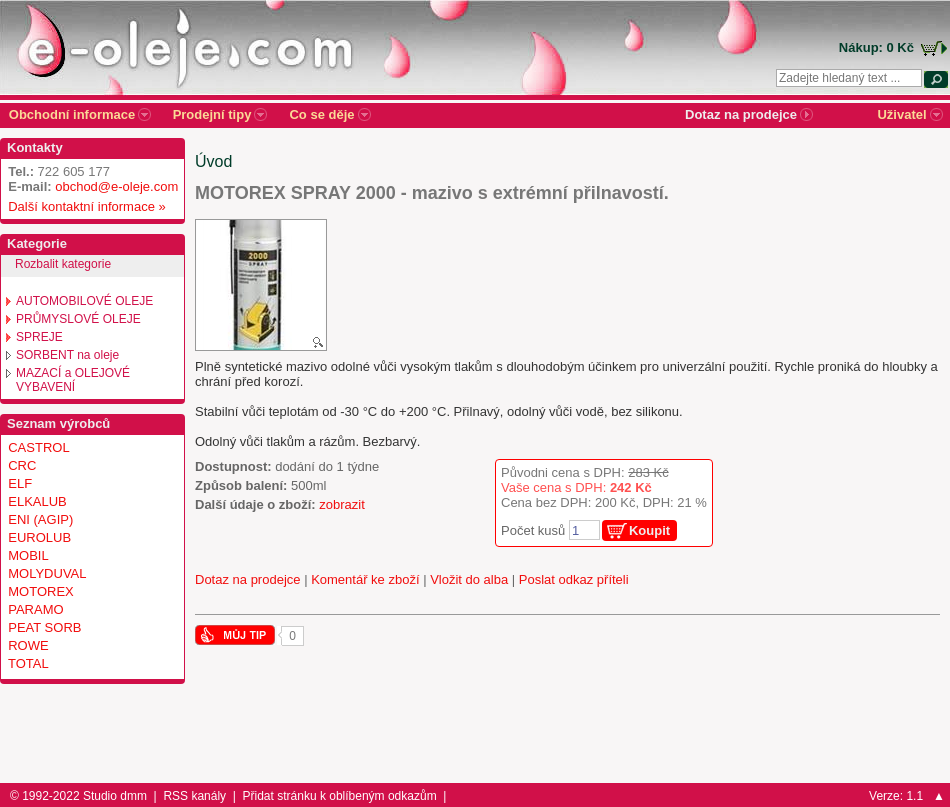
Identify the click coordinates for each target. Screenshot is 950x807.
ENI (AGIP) (40, 519)
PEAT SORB (44, 627)
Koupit (649, 530)
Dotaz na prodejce (248, 579)
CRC (22, 465)
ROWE (28, 645)
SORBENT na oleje (67, 355)
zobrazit (342, 504)
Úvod (213, 161)
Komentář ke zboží (365, 579)
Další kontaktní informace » (83, 206)
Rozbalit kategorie (63, 264)
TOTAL (28, 663)
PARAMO (35, 609)
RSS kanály (194, 796)
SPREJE (39, 337)
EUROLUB (39, 537)
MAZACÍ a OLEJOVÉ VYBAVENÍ (73, 380)
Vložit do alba (469, 579)
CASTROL (38, 447)
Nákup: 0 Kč (876, 47)
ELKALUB (37, 501)
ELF (20, 483)
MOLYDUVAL (47, 573)
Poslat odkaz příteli (574, 579)
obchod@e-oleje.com (116, 186)
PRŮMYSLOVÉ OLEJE (78, 319)
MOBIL (28, 555)
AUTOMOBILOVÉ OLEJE (84, 301)
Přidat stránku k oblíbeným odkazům (340, 796)
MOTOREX (41, 591)
